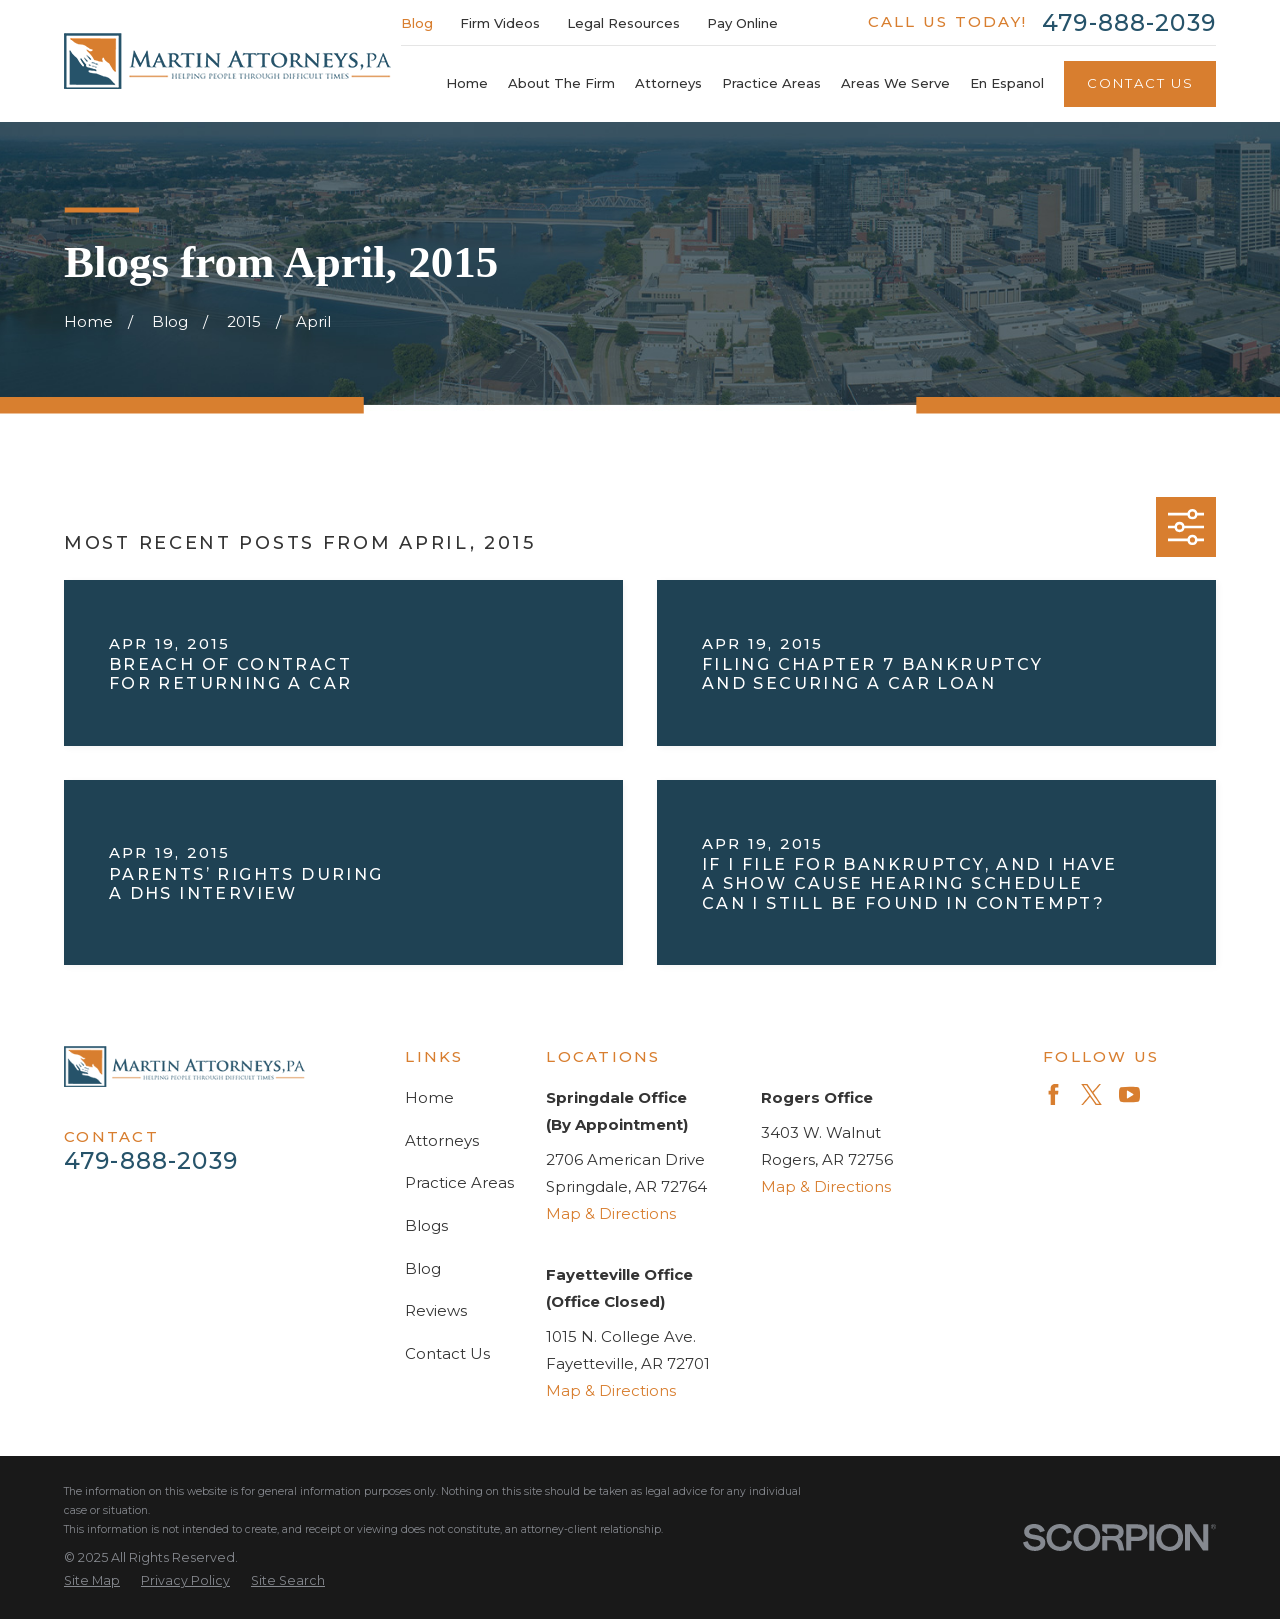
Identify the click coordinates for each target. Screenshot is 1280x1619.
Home (429, 1097)
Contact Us (1140, 83)
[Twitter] (1091, 1094)
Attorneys (442, 1140)
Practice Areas (459, 1182)
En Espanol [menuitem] (1007, 83)
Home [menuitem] (467, 83)
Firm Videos (500, 23)
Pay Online (742, 23)
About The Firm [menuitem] (561, 83)
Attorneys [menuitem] (668, 83)
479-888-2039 (1129, 22)
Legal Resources (623, 23)
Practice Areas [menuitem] (771, 83)
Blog (417, 23)
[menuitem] (92, 1581)
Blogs (426, 1225)
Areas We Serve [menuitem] (895, 83)
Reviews (436, 1310)
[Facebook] (1053, 1094)
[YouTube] (1129, 1094)
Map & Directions (611, 1213)
